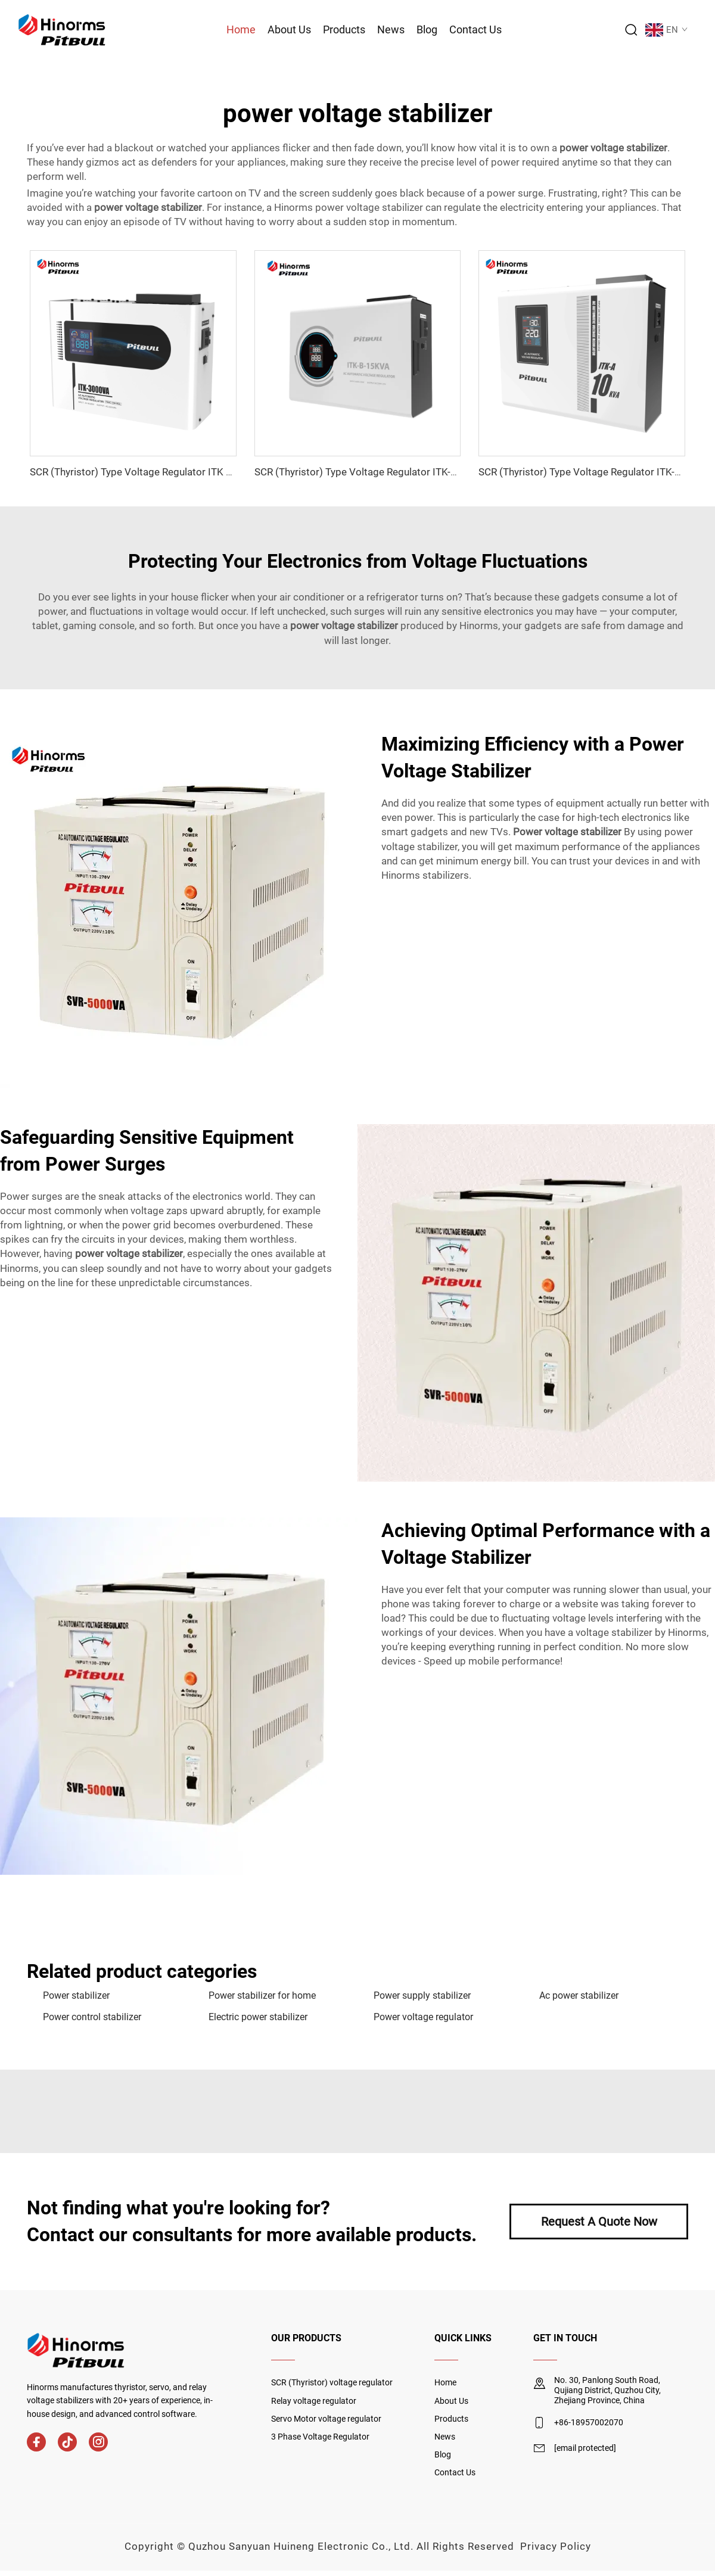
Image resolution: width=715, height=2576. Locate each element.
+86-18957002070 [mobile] (588, 2422)
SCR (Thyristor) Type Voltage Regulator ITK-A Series (594, 472)
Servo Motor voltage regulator (326, 2418)
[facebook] (36, 2441)
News (391, 29)
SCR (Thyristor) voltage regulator (332, 2382)
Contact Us (475, 29)
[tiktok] (67, 2441)
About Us (289, 29)
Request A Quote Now (599, 2221)
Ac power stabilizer (578, 1995)
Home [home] (445, 2382)
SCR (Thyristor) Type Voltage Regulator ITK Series (142, 472)
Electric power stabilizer (258, 2017)
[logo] (62, 29)
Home (241, 29)
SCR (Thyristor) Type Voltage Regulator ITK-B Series (370, 472)
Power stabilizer (76, 1995)
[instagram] (98, 2441)
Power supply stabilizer (422, 1995)
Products (344, 29)
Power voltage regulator (423, 2017)
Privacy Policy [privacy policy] (555, 2546)
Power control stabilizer (92, 2017)
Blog (426, 29)
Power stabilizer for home (262, 1995)
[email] (585, 2448)
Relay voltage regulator (313, 2401)
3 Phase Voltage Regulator (320, 2436)
